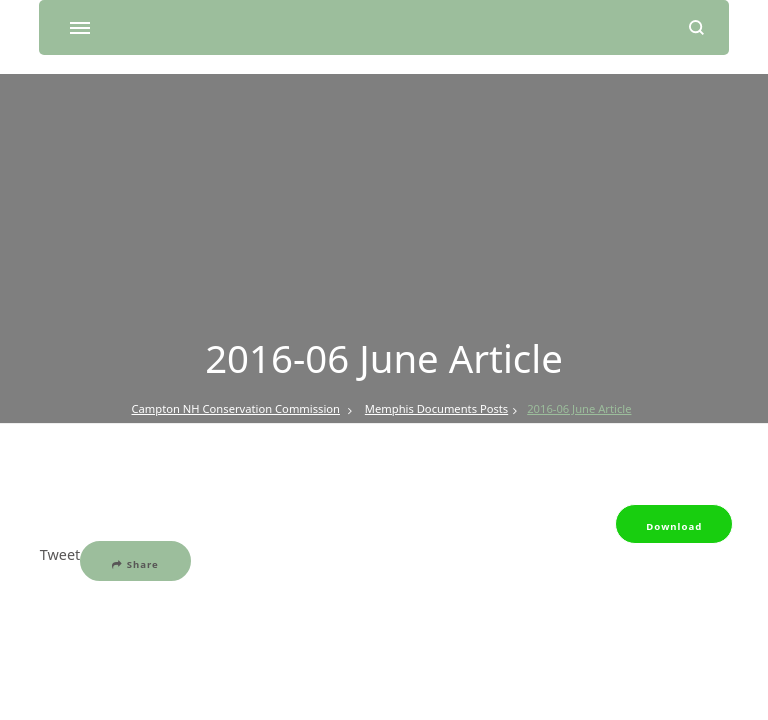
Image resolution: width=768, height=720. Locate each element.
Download (674, 526)
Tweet (60, 554)
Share (135, 564)
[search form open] (696, 27)
